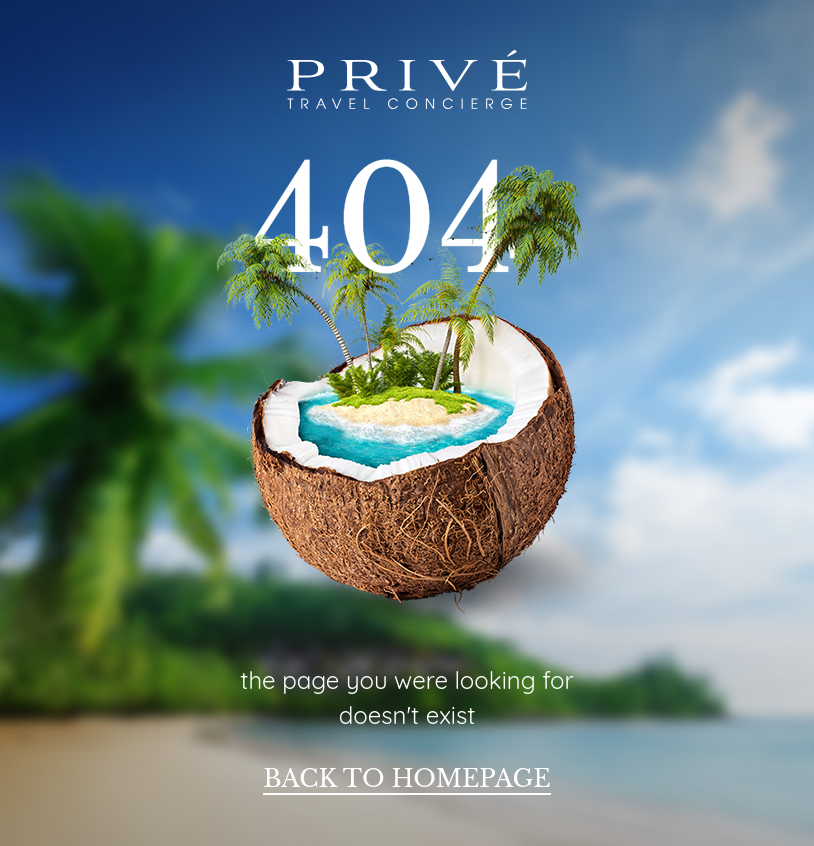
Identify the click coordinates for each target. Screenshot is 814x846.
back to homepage (407, 778)
